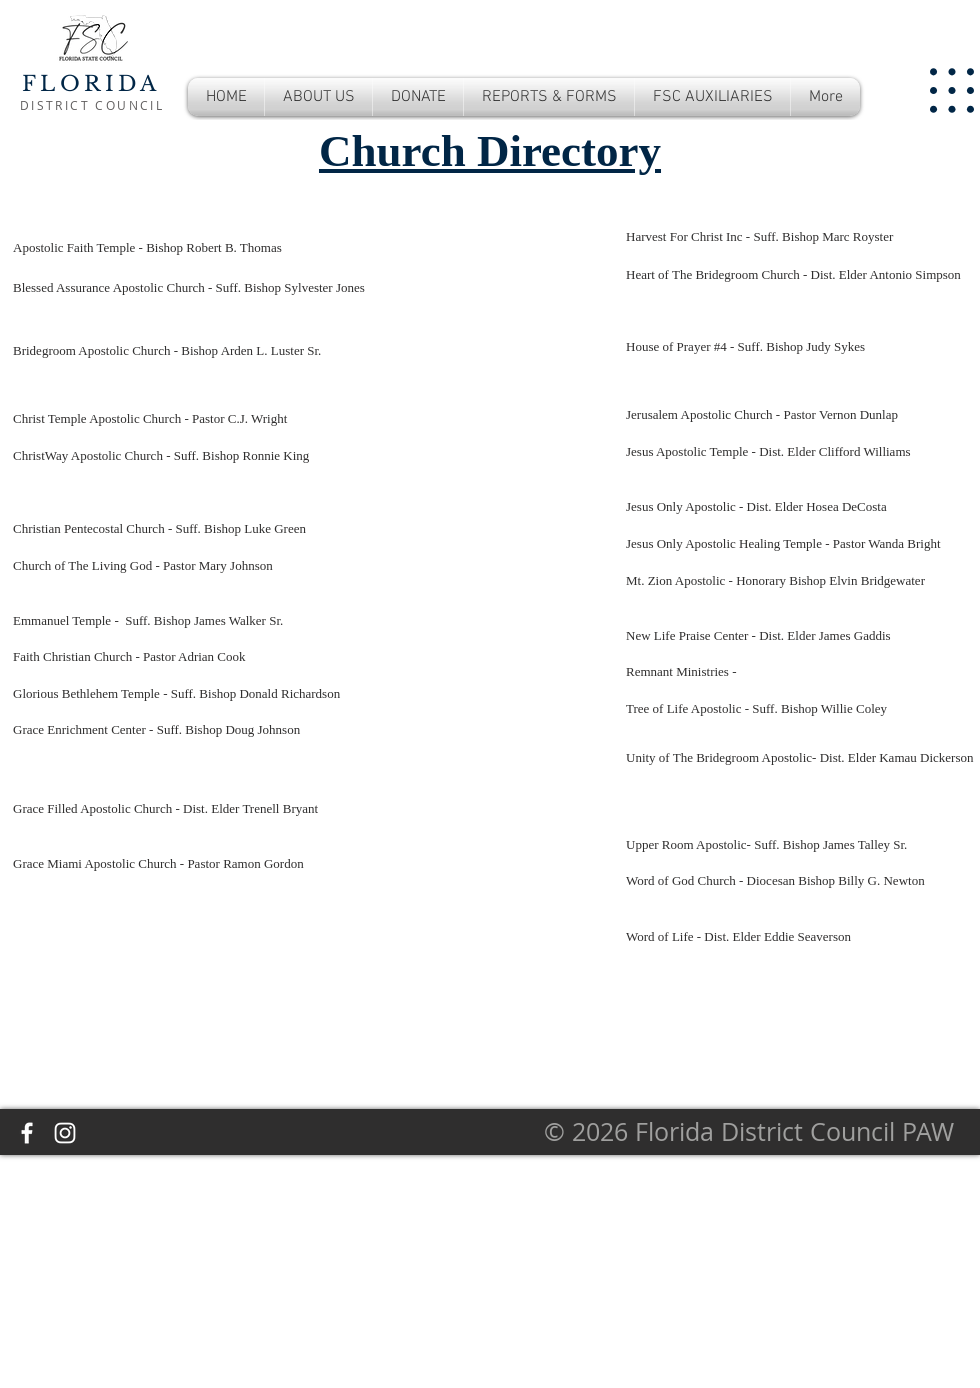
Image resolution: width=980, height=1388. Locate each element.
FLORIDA (91, 84)
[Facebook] (27, 1133)
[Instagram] (65, 1133)
